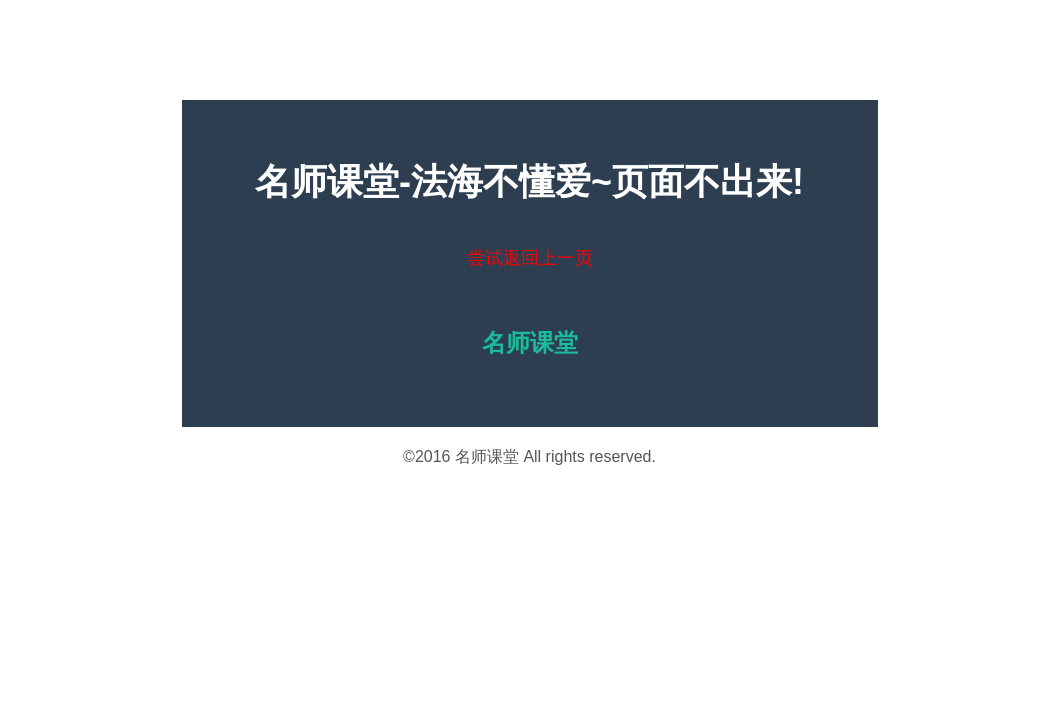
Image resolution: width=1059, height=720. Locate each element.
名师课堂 (487, 456)
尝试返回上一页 (530, 258)
